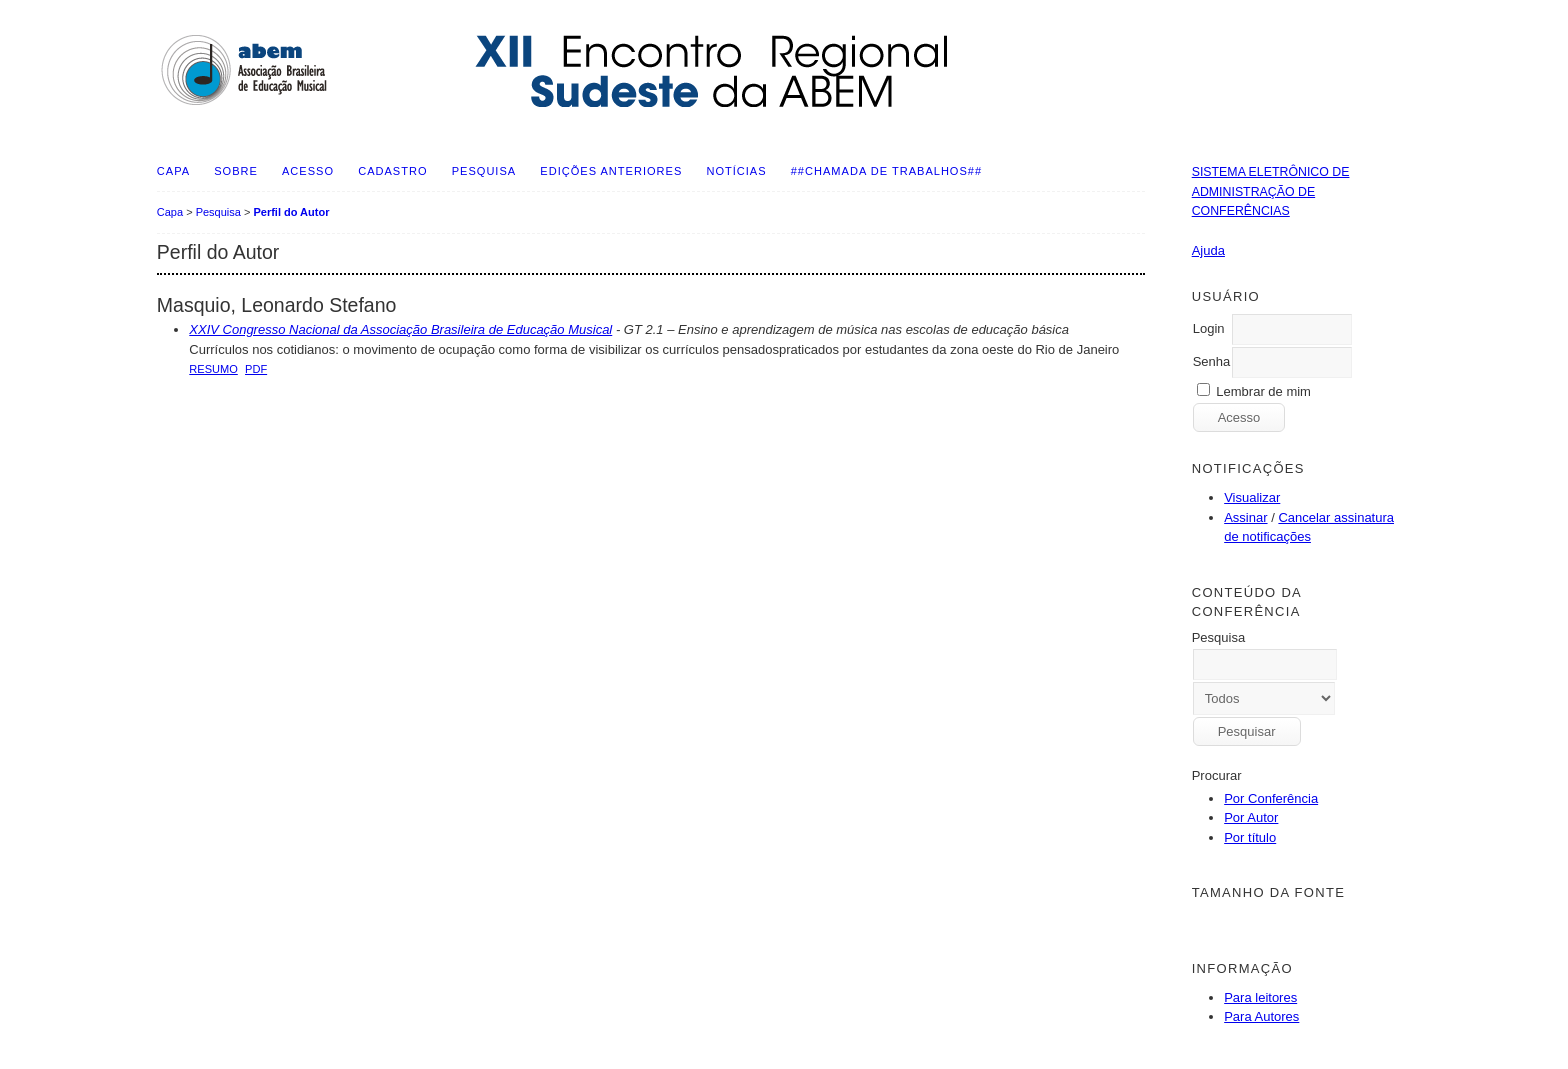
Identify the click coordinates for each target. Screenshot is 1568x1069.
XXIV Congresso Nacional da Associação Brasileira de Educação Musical (400, 329)
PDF (256, 369)
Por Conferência (1271, 798)
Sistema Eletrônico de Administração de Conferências (1271, 191)
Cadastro (392, 171)
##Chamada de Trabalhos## (886, 171)
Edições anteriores (611, 171)
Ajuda (1208, 250)
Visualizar (1252, 497)
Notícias (736, 171)
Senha (1212, 361)
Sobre (236, 171)
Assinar (1245, 517)
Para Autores (1261, 1016)
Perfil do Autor (291, 212)
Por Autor (1251, 817)
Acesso (308, 171)
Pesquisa (484, 171)
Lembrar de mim (1263, 391)
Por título (1250, 837)
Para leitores (1260, 997)
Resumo (213, 369)
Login (1209, 328)
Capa (173, 171)
